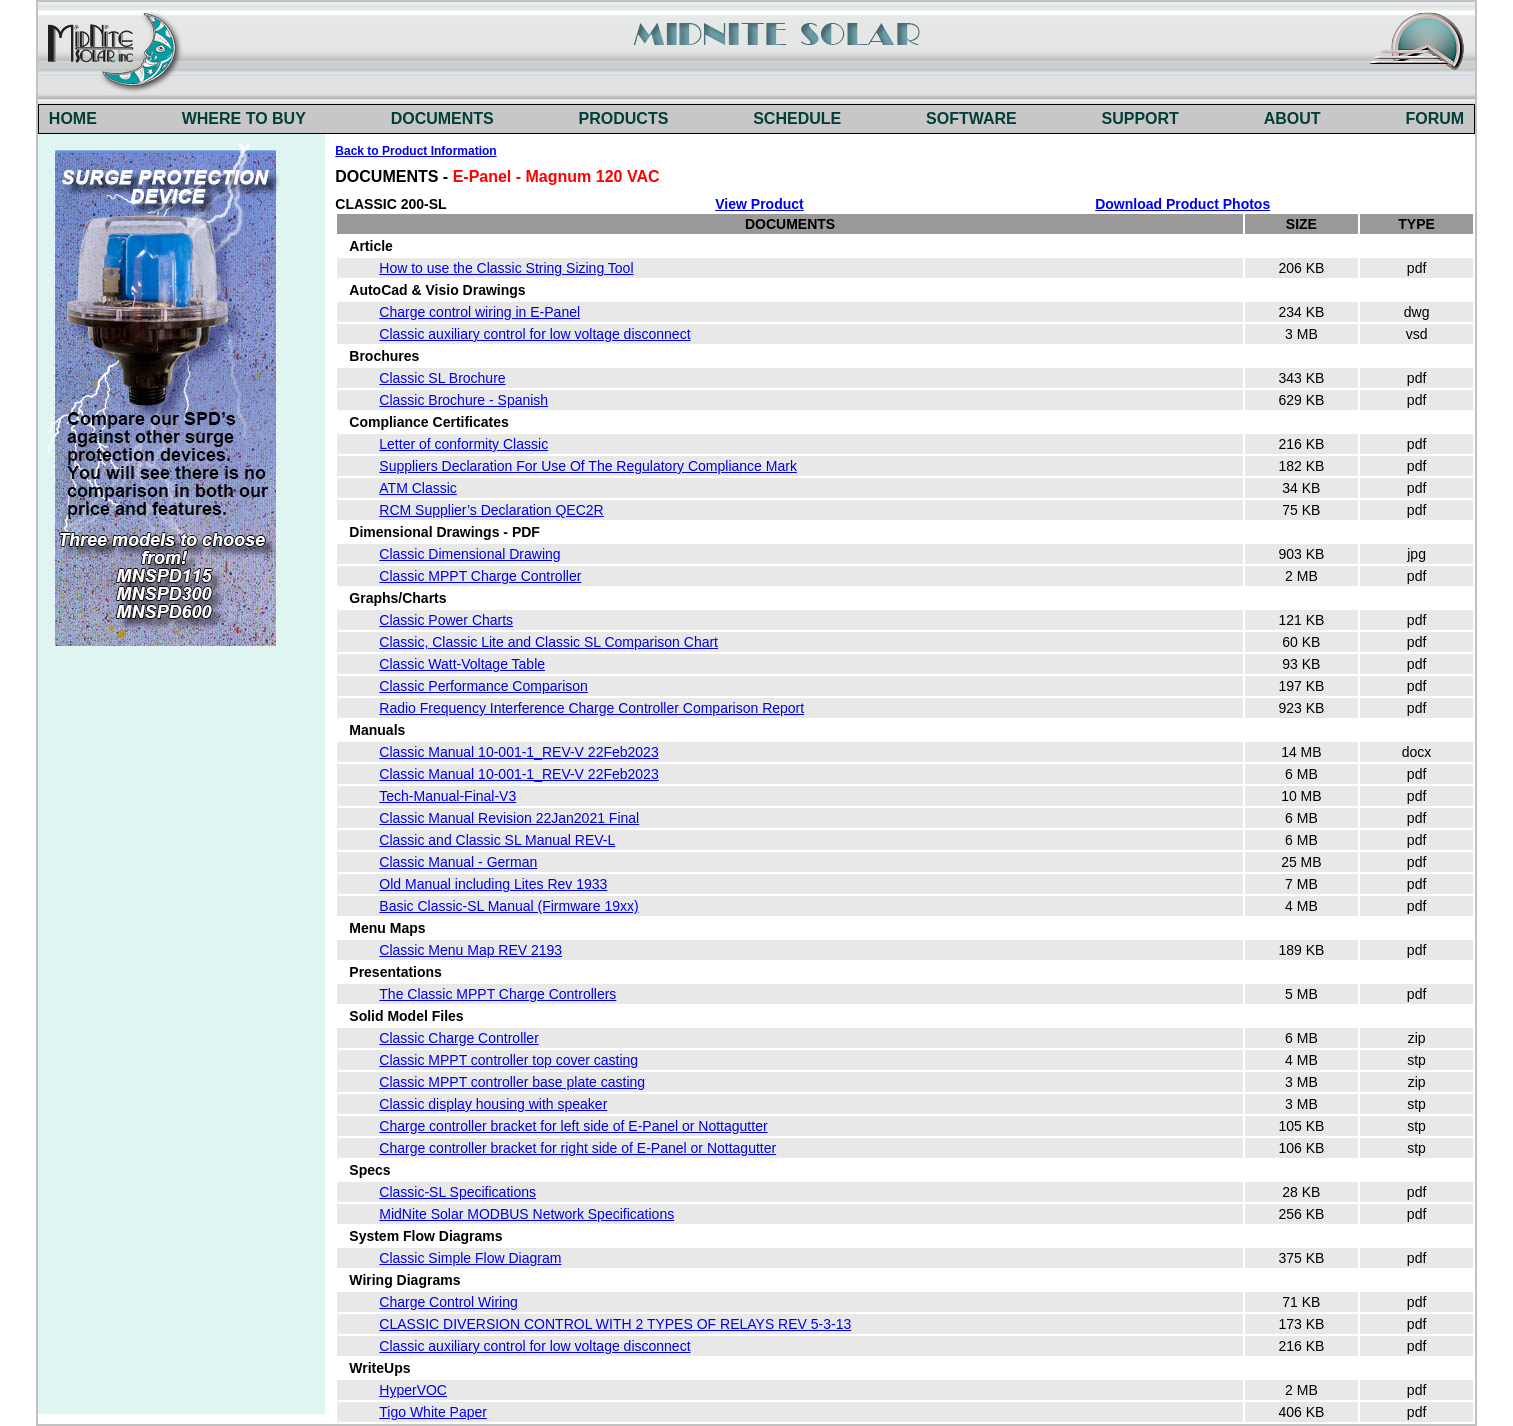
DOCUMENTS (442, 118)
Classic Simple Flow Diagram (470, 1258)
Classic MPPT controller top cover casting (508, 1060)
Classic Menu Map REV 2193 (470, 950)
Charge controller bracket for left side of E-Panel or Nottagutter (573, 1126)
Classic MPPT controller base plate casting (512, 1082)
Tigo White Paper (433, 1412)
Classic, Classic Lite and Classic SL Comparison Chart (548, 642)
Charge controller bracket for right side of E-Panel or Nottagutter (577, 1148)
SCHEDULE (797, 118)
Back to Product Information (415, 151)
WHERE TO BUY (244, 118)
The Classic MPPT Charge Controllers (497, 994)
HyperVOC (413, 1390)
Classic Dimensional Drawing (469, 554)
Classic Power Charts (446, 620)
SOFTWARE (971, 118)
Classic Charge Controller (459, 1038)
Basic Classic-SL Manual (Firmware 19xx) (508, 906)
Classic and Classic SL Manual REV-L (497, 840)
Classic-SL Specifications (457, 1192)
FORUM (1434, 118)
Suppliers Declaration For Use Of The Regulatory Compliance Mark (588, 466)
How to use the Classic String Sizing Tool (506, 268)
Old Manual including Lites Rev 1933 (493, 884)
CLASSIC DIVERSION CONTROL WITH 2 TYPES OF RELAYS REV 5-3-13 (615, 1324)
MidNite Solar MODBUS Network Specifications (526, 1214)
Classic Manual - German (458, 862)
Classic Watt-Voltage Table (462, 664)
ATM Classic (418, 488)
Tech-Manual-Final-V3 (447, 796)
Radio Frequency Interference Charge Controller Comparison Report (591, 708)
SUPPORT (1140, 118)
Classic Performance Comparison (483, 686)
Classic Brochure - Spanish (463, 400)
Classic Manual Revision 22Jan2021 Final (509, 818)
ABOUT (1292, 118)
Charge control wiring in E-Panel (479, 312)
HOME (73, 118)
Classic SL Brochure (442, 378)
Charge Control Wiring (448, 1302)
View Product (759, 204)
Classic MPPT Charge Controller (480, 576)
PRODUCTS (624, 118)
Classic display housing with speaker (493, 1104)
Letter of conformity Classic (463, 444)
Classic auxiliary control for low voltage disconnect (534, 334)
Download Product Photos (1182, 204)
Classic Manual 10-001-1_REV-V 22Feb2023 (518, 752)
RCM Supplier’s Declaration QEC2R (491, 510)
